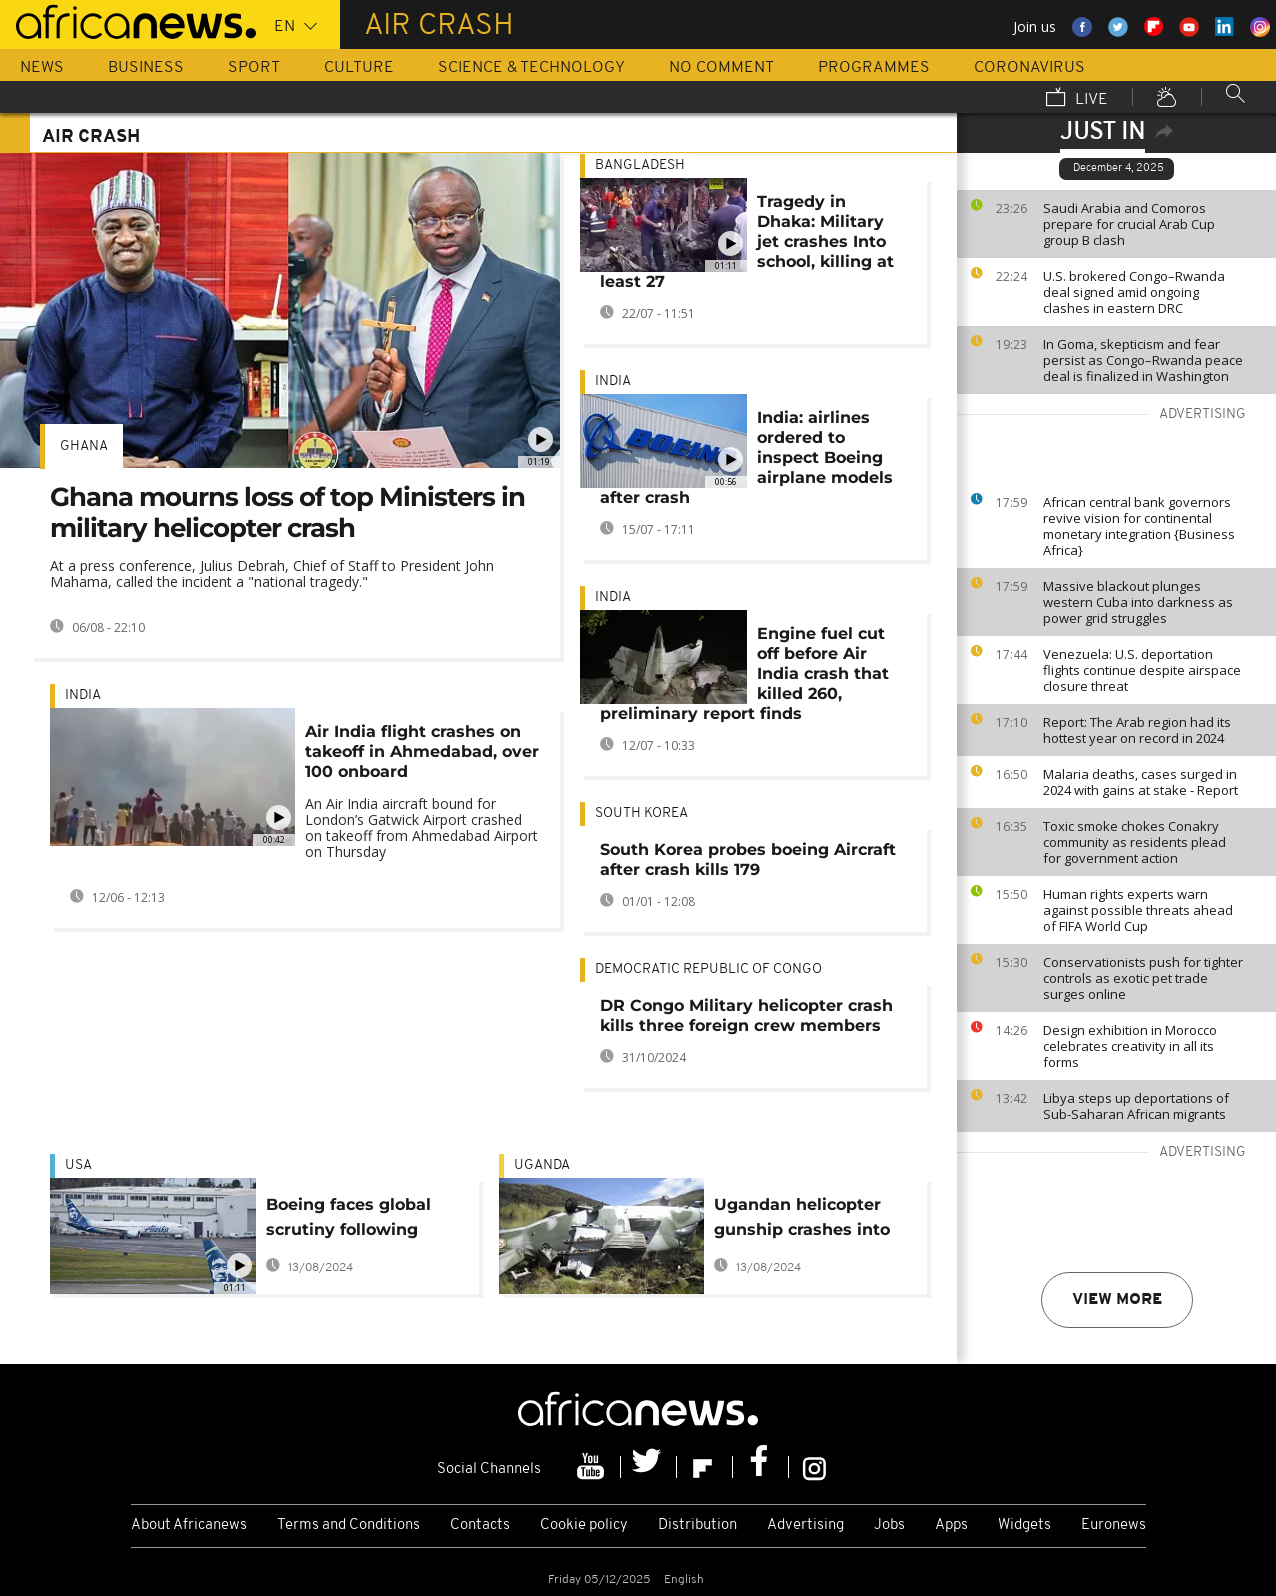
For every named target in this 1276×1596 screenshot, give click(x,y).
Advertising (805, 1525)
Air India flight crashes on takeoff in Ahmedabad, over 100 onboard (422, 751)
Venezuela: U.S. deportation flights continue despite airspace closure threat (1142, 670)
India (83, 695)
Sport (254, 68)
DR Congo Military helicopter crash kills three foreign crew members (746, 1015)
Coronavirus (1029, 68)
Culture (359, 68)
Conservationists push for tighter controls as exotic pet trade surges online (1143, 978)
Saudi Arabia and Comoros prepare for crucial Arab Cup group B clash (1129, 224)
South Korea (641, 813)
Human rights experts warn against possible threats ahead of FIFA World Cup (1138, 910)
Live (1077, 99)
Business (146, 68)
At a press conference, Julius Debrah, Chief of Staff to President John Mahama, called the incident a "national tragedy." (272, 573)
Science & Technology (531, 68)
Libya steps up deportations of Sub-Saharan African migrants (1136, 1106)
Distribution (697, 1525)
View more (1117, 1300)
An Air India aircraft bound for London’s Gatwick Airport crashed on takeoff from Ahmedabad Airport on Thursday (421, 827)
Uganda (542, 1165)
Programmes (874, 68)
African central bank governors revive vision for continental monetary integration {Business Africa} (1139, 526)
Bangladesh (640, 165)
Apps (951, 1525)
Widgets (1024, 1525)
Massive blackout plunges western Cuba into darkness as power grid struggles (1138, 602)
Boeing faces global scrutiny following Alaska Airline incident (361, 1220)
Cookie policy (584, 1525)
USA (78, 1165)
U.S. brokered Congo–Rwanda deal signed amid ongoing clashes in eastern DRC (1134, 292)
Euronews (1113, 1525)
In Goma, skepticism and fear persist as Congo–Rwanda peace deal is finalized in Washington (1143, 360)
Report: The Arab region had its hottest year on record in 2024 (1137, 730)
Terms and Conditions (348, 1525)
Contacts (480, 1525)
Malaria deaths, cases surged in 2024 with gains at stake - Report (1140, 782)
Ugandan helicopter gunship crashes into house (802, 1220)
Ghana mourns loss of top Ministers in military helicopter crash (287, 512)
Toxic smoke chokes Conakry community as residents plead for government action (1134, 842)
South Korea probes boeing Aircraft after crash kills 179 (748, 859)
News (42, 68)
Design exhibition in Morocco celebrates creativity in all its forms (1130, 1046)
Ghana (84, 446)
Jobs (889, 1525)
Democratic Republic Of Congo (708, 969)
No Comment (721, 68)
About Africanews (189, 1525)
